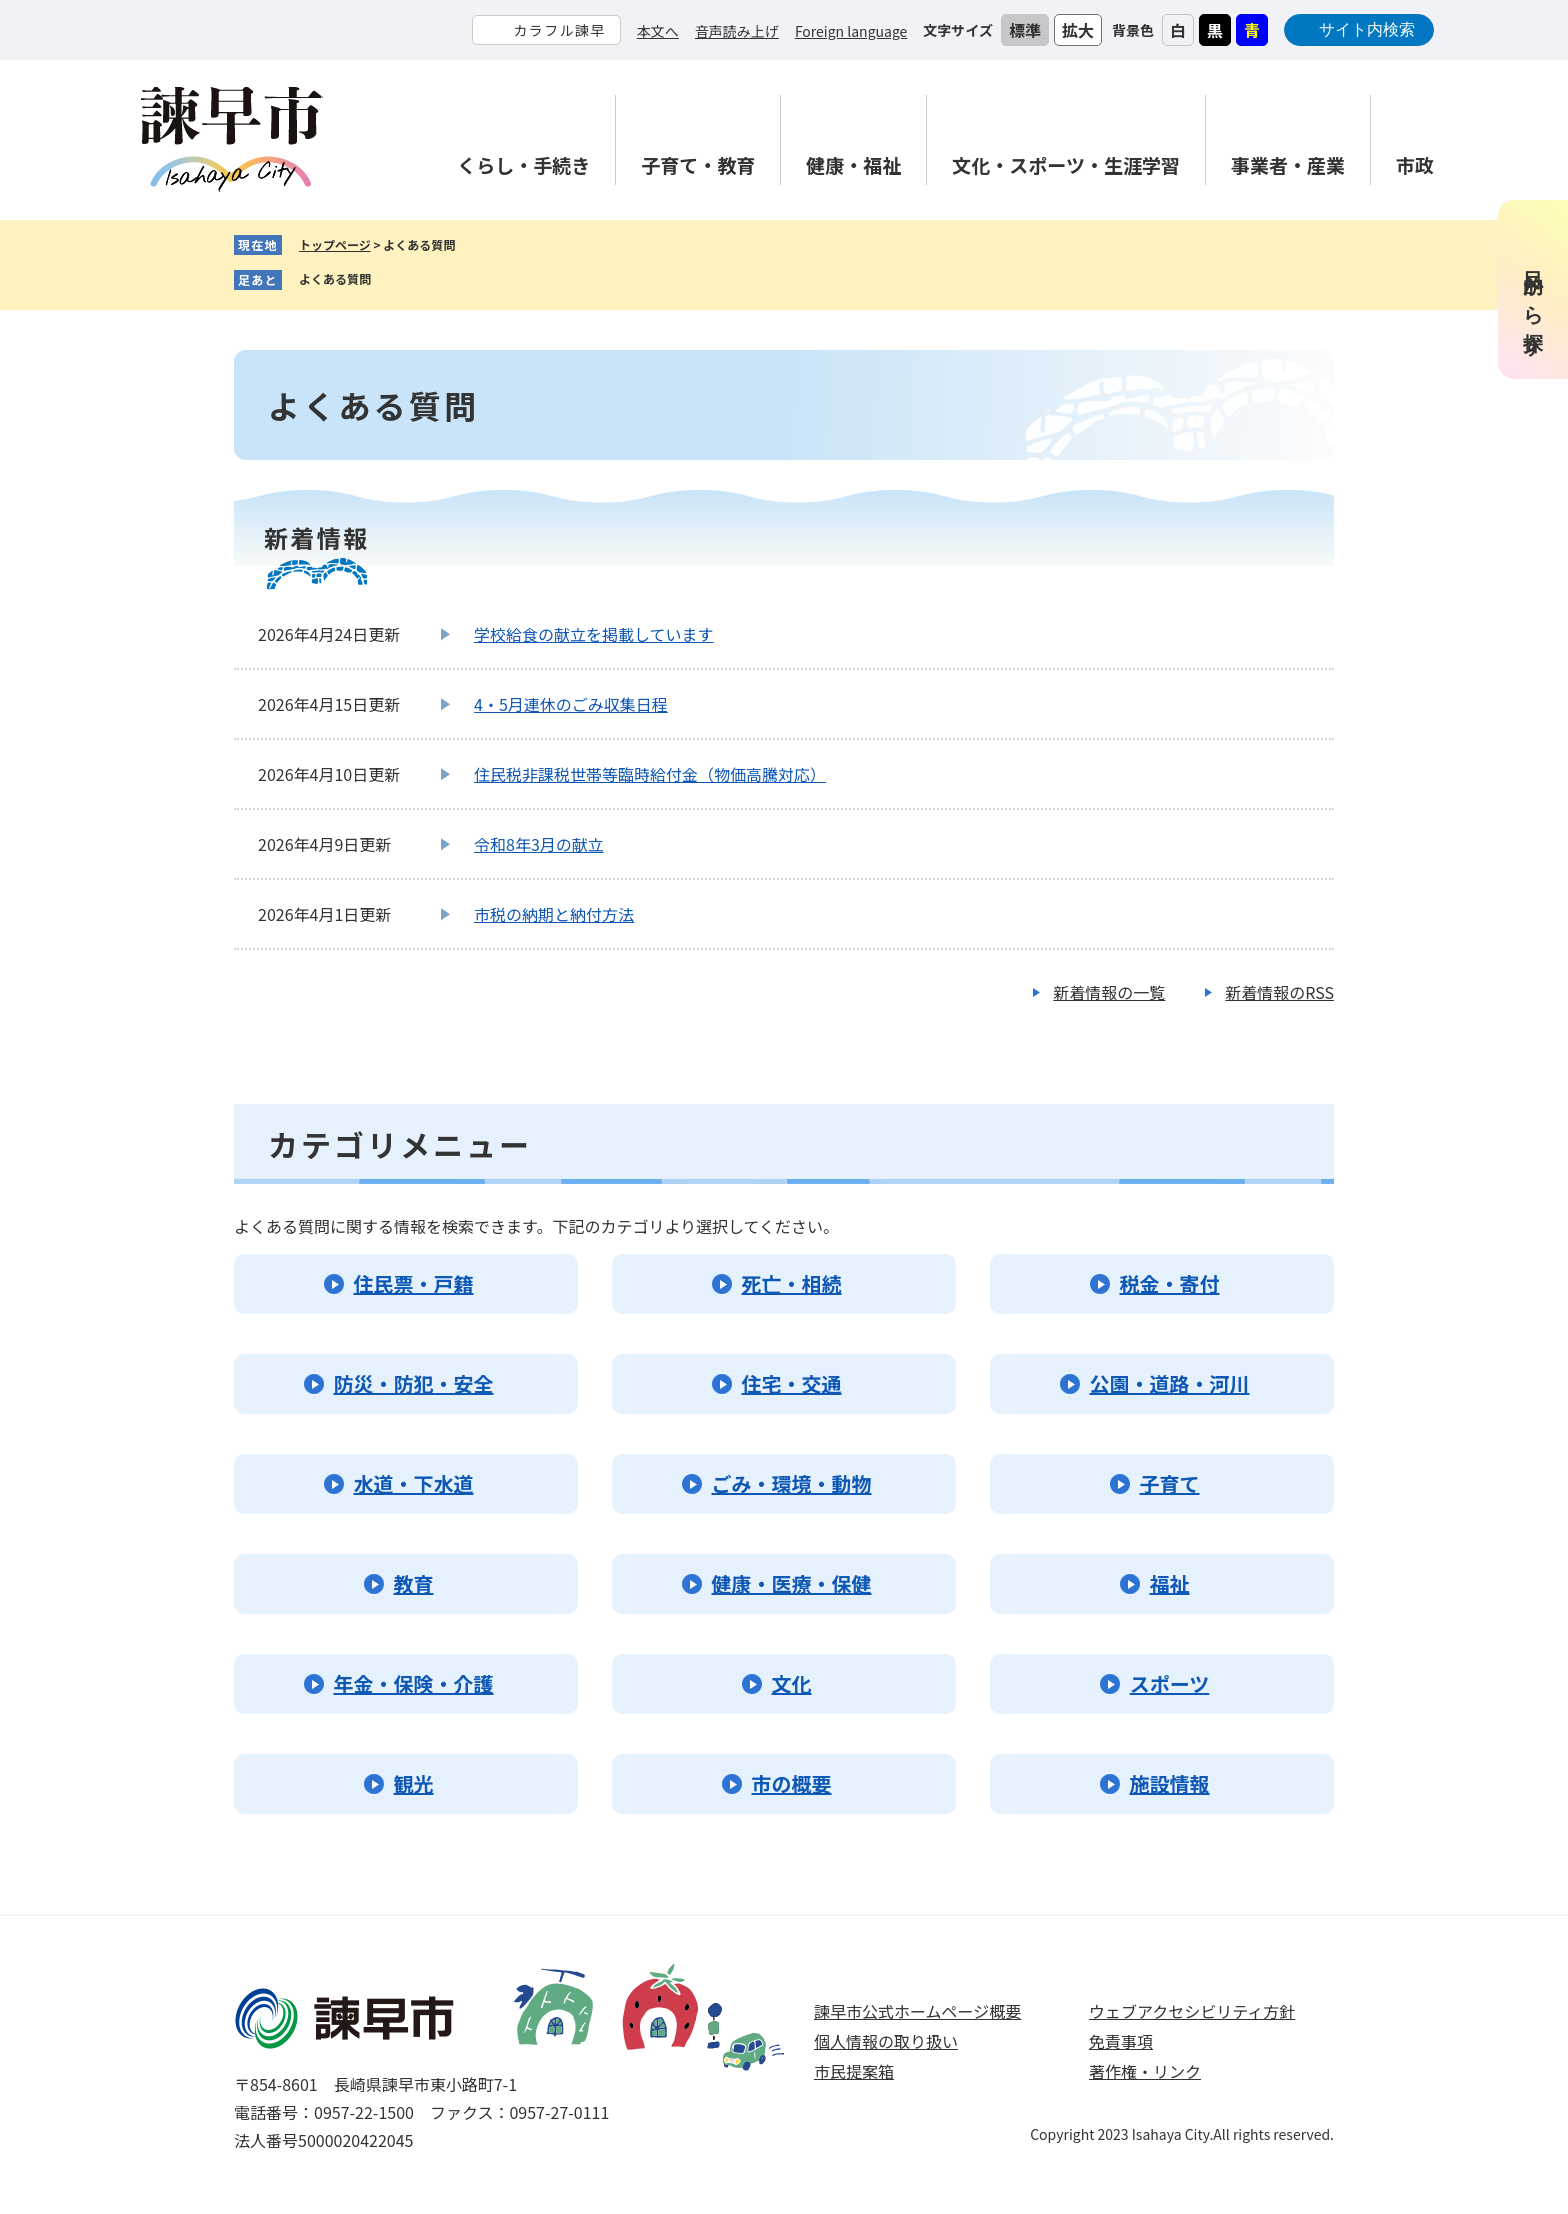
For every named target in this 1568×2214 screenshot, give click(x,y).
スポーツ (1170, 1683)
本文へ (658, 31)
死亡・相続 (792, 1283)
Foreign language (851, 31)
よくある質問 (335, 278)
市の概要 (792, 1783)
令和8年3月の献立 (539, 844)
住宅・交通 (792, 1383)
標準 (1025, 30)
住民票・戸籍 (414, 1283)
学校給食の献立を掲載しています (594, 634)
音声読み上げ (737, 31)
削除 (386, 280)
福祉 (1170, 1583)
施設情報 (1170, 1783)
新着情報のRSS (1279, 992)
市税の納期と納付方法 (554, 914)
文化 (792, 1683)
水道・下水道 (414, 1483)
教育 (414, 1583)
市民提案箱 (854, 2071)
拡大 (1078, 30)
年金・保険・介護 (414, 1683)
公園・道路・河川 (1170, 1383)
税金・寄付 (1170, 1283)
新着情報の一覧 (1109, 992)
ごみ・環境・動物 (792, 1483)
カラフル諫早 (559, 30)
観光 (414, 1783)
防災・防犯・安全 (414, 1383)
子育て (1170, 1483)
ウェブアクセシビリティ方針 (1192, 2011)
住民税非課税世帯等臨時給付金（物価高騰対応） (650, 774)
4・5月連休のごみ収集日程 (571, 704)
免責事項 (1121, 2041)
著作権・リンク (1145, 2071)
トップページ (335, 244)
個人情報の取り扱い (886, 2041)
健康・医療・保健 (792, 1583)
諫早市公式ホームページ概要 (917, 2011)
